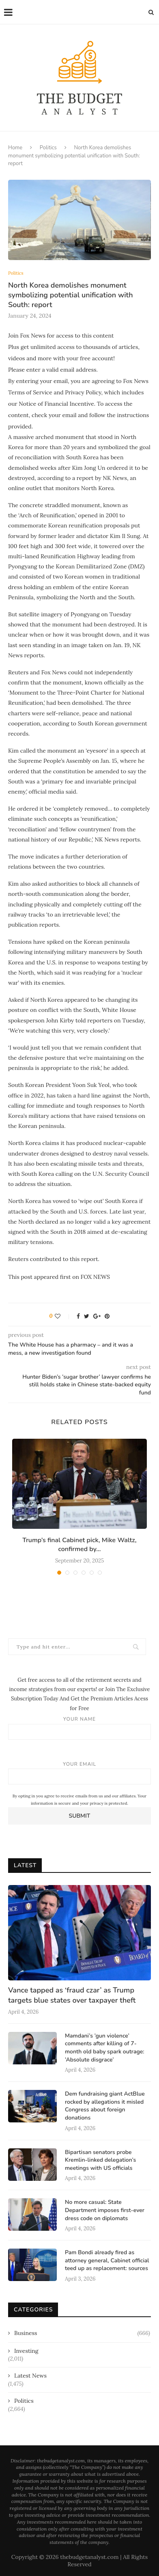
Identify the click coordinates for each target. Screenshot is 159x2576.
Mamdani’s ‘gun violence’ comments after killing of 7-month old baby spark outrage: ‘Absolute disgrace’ (104, 2048)
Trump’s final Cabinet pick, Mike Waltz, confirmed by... (79, 1545)
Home (15, 147)
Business (82, 2333)
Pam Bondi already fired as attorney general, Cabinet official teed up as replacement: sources (107, 2260)
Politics (48, 147)
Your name (79, 1728)
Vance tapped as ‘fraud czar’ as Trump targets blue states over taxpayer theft (71, 1995)
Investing (26, 2350)
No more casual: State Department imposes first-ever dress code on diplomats (104, 2210)
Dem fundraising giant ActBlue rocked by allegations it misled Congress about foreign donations (105, 2106)
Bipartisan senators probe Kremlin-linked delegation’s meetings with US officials (100, 2160)
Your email (79, 1773)
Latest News (30, 2375)
